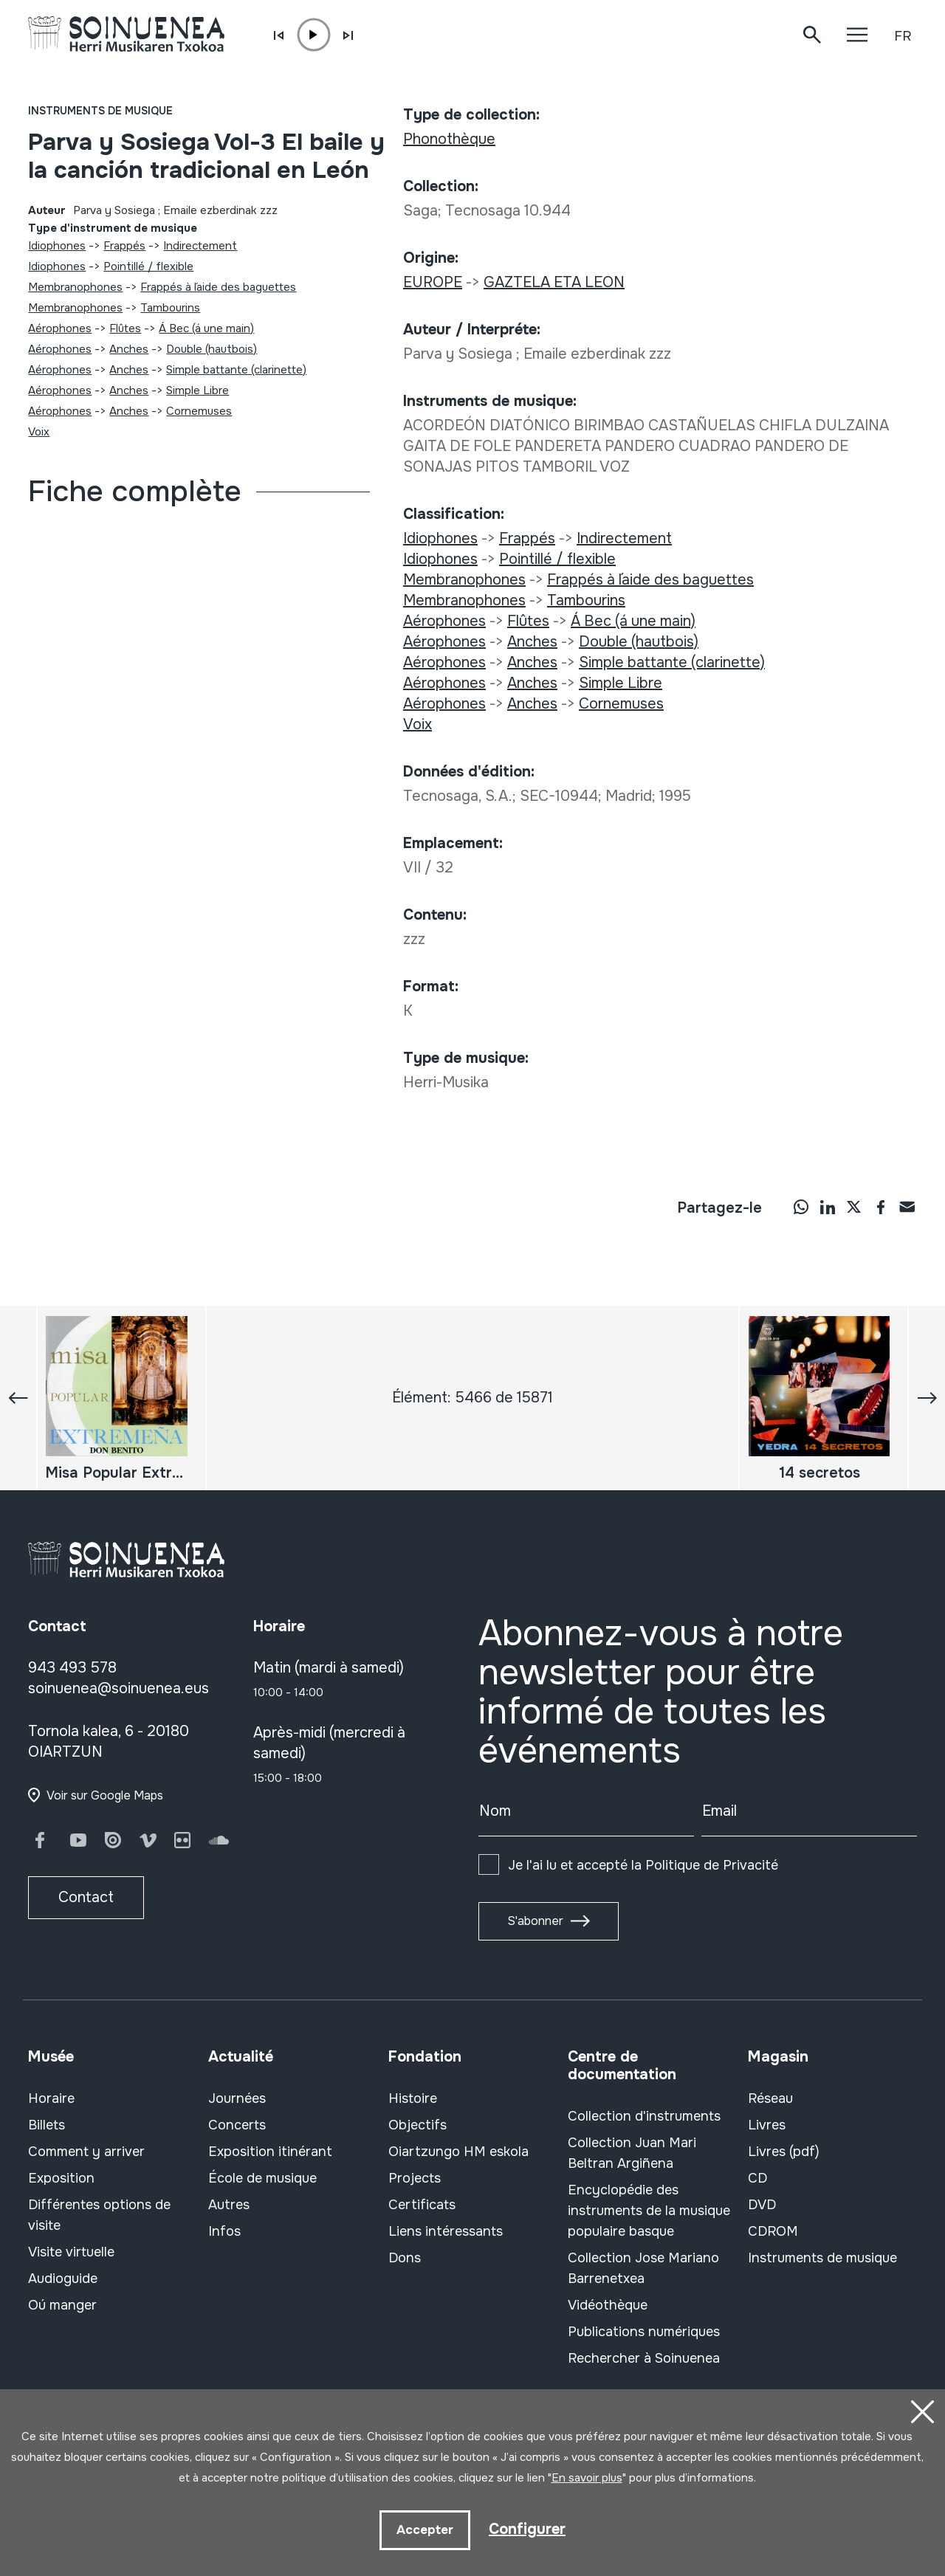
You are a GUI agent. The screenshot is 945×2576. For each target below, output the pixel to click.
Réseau (770, 2098)
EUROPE (432, 282)
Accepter (424, 2530)
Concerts (237, 2125)
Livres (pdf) (783, 2151)
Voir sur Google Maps (105, 1795)
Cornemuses (199, 411)
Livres (767, 2125)
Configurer (527, 2529)
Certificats (422, 2205)
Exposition (61, 2178)
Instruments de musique (100, 110)
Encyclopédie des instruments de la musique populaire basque (649, 2210)
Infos (224, 2231)
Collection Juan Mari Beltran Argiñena (632, 2153)
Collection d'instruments (644, 2116)
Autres (229, 2205)
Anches (128, 349)
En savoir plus (586, 2477)
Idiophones (57, 245)
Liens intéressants (445, 2231)
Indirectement (200, 245)
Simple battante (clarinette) (236, 369)
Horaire (51, 2098)
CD (757, 2178)
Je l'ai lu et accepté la (643, 1865)
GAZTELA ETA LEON (554, 282)
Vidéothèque (607, 2305)
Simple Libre (197, 390)
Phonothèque (449, 139)
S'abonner (535, 1921)
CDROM (773, 2231)
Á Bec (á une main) (206, 328)
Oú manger (62, 2305)
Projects (414, 2178)
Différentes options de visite (99, 2215)
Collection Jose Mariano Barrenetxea (643, 2268)
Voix (38, 431)
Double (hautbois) (211, 349)
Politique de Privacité (711, 1865)
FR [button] (902, 36)
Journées (237, 2098)
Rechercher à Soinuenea (644, 2358)
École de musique (262, 2178)
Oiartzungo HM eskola (458, 2151)
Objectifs (417, 2125)
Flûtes (125, 328)
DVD (762, 2205)
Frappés (124, 245)
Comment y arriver (86, 2151)
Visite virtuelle (71, 2252)
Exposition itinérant (270, 2151)
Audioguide (62, 2278)
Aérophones (60, 328)
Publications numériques (644, 2332)
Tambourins (170, 307)
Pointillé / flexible (148, 266)
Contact (86, 1897)
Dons (404, 2258)
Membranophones (75, 287)
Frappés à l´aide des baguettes (218, 287)
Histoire (412, 2098)
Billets (46, 2125)
